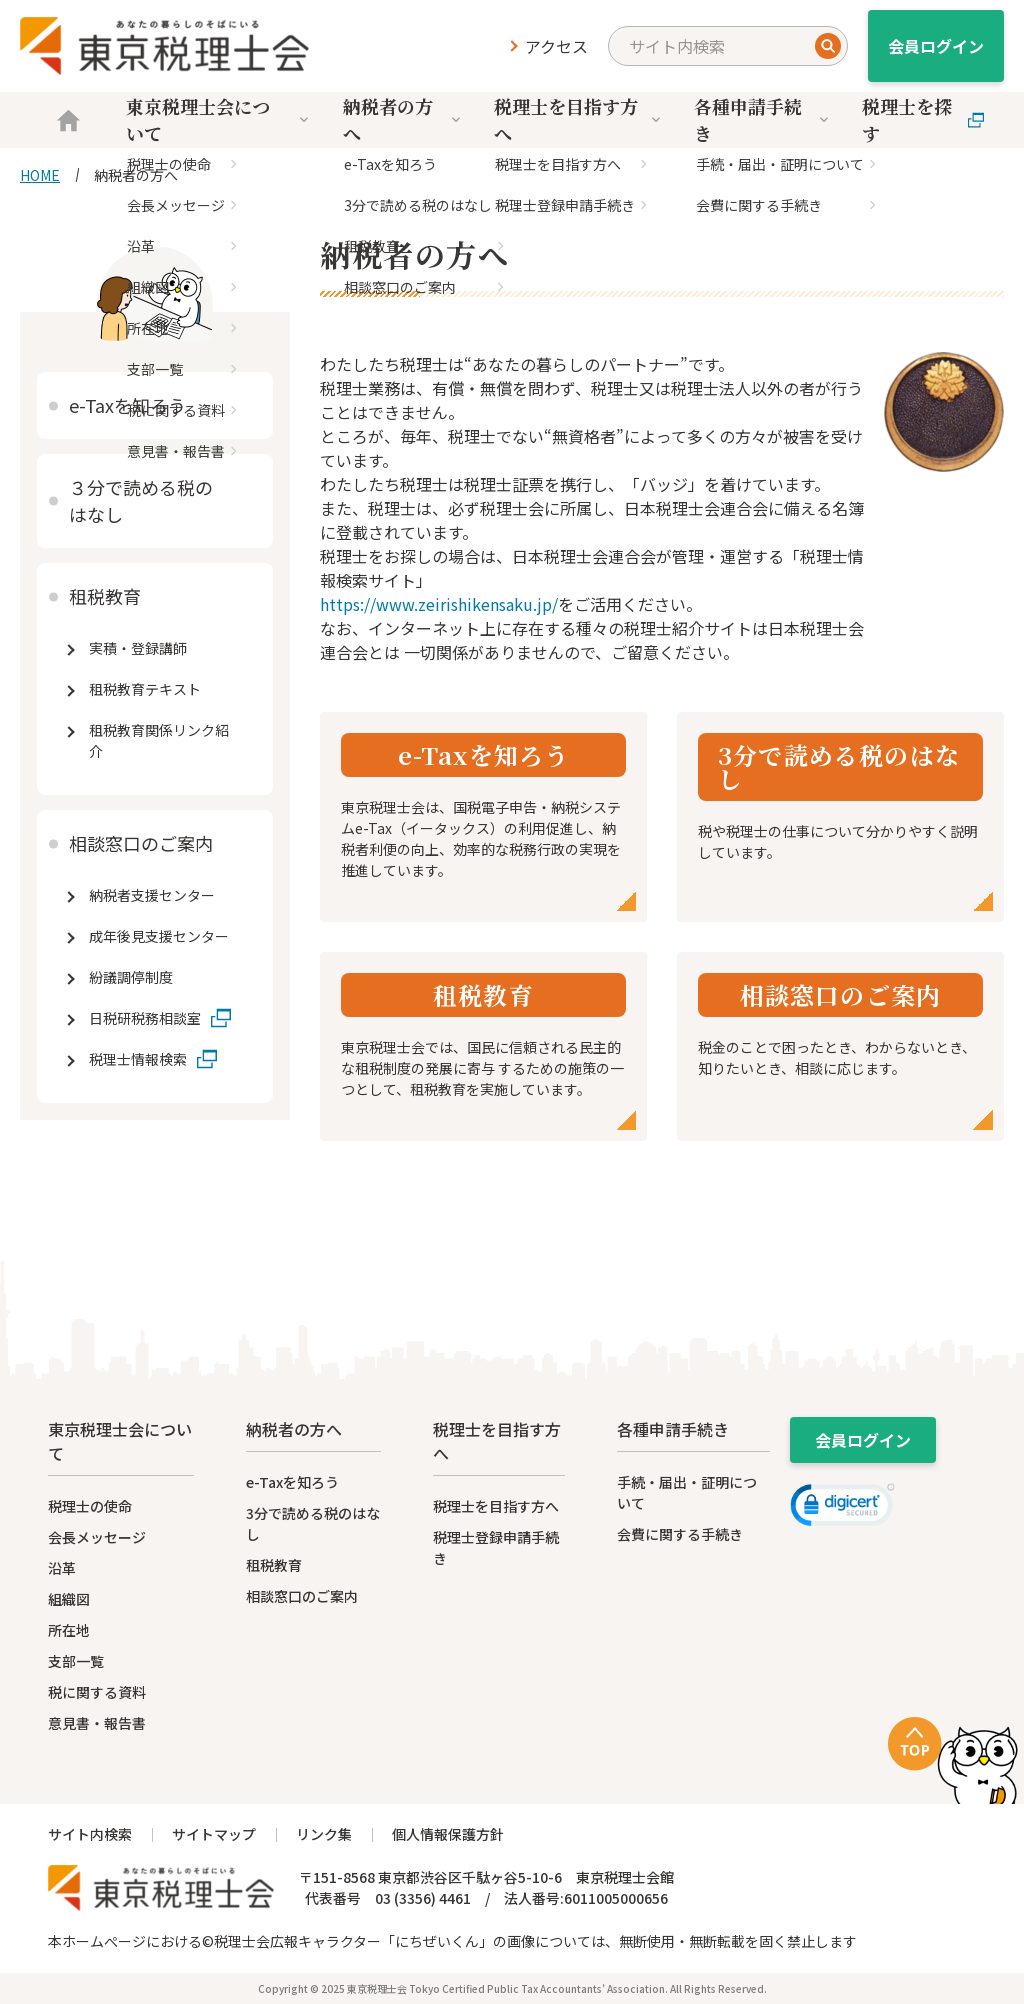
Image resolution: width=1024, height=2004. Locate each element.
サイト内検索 (90, 1834)
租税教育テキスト (145, 689)
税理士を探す (923, 119)
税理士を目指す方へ (579, 119)
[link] (842, 1508)
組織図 (69, 1599)
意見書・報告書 (97, 1723)
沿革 (62, 1568)
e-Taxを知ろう (127, 405)
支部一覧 (76, 1661)
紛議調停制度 (131, 977)
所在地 (69, 1630)
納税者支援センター (152, 895)
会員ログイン (936, 46)
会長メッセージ (97, 1537)
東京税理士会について (219, 119)
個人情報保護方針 (448, 1834)
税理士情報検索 (138, 1059)
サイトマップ (214, 1834)
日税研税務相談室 (145, 1018)
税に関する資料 (97, 1692)
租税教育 (105, 596)
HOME (40, 175)
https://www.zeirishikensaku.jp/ (439, 604)
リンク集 (324, 1834)
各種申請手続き (763, 119)
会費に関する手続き (680, 1534)
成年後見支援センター (159, 936)
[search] (728, 46)
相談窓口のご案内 (141, 843)
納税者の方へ (404, 119)
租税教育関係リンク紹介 (159, 740)
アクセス (556, 46)
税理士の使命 (90, 1506)
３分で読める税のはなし (141, 500)
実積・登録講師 (138, 648)
